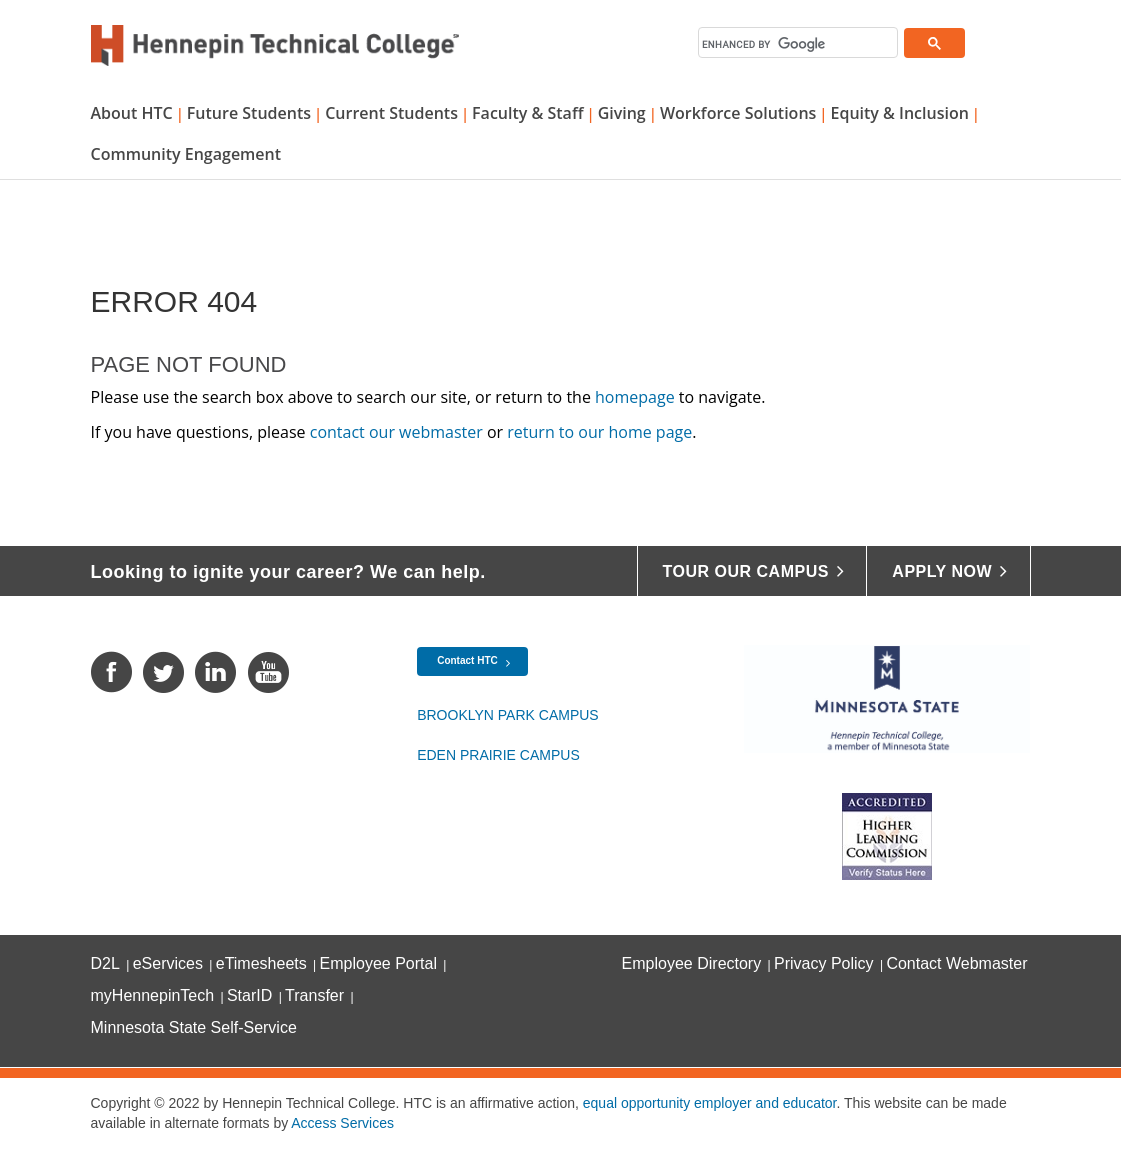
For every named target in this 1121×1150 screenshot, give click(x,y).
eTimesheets (261, 963)
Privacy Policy (824, 963)
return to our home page (599, 432)
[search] (797, 44)
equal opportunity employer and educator (710, 1103)
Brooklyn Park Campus (508, 715)
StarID (249, 995)
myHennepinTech (153, 995)
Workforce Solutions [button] (738, 113)
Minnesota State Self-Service (194, 1027)
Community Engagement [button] (186, 154)
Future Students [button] (249, 113)
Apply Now (942, 571)
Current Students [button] (391, 113)
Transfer (314, 995)
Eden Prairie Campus (498, 755)
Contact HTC (467, 660)
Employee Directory (692, 963)
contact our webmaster (396, 432)
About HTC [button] (132, 113)
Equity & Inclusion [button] (899, 113)
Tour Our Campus (746, 571)
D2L (105, 963)
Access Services (342, 1123)
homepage (635, 397)
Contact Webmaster (956, 963)
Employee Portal (378, 963)
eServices (168, 963)
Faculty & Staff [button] (527, 113)
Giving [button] (622, 113)
